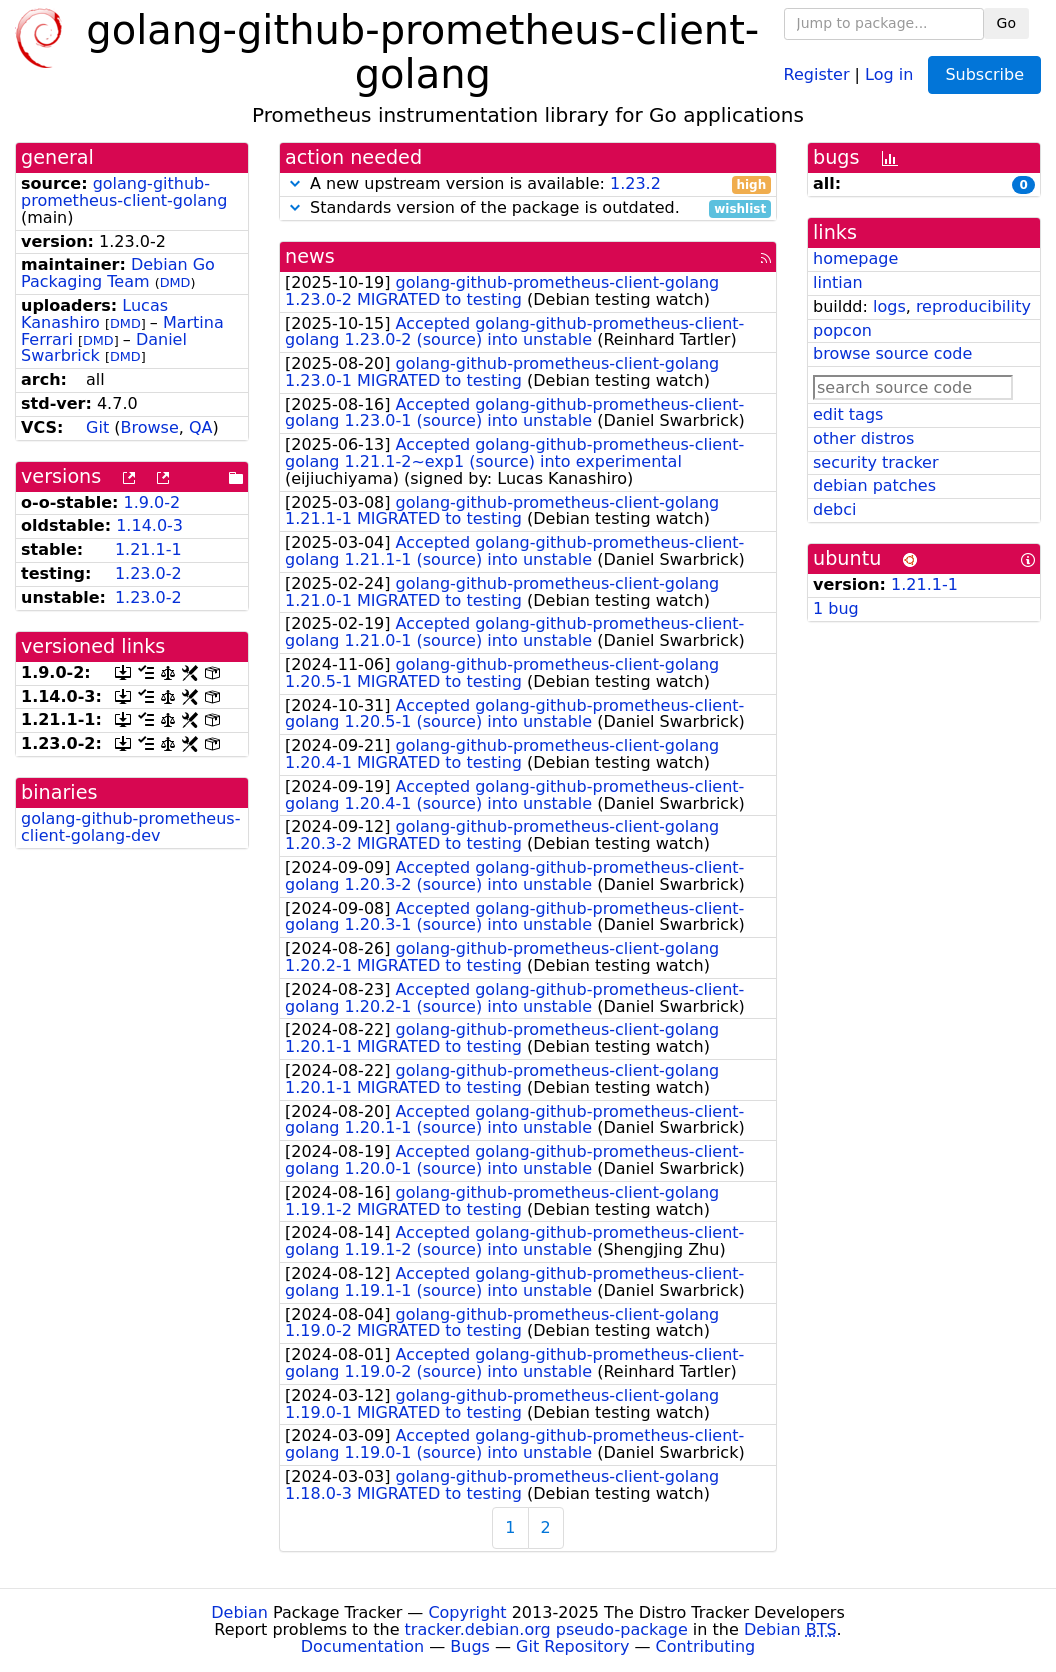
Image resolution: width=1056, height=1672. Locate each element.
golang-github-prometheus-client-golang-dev (130, 827)
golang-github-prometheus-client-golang (124, 192)
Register (817, 73)
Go (1006, 23)
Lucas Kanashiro (94, 314)
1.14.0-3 (149, 525)
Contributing (706, 1646)
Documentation (362, 1646)
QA (201, 427)
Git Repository (572, 1646)
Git (97, 427)
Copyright (467, 1612)
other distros (863, 438)
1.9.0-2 (152, 502)
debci (834, 509)
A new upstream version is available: (528, 184)
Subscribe (984, 74)
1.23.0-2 (148, 573)
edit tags (848, 414)
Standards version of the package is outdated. (528, 208)
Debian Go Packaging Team (118, 273)
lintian (838, 282)
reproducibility (973, 306)
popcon (842, 330)
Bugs (470, 1646)
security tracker (876, 462)
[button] (295, 183)
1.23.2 (635, 183)
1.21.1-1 (148, 549)
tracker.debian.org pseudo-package (546, 1629)
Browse (149, 427)
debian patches (874, 485)
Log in (889, 73)
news (310, 256)
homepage (855, 258)
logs (889, 306)
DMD (175, 282)
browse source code (892, 353)
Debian (239, 1612)
